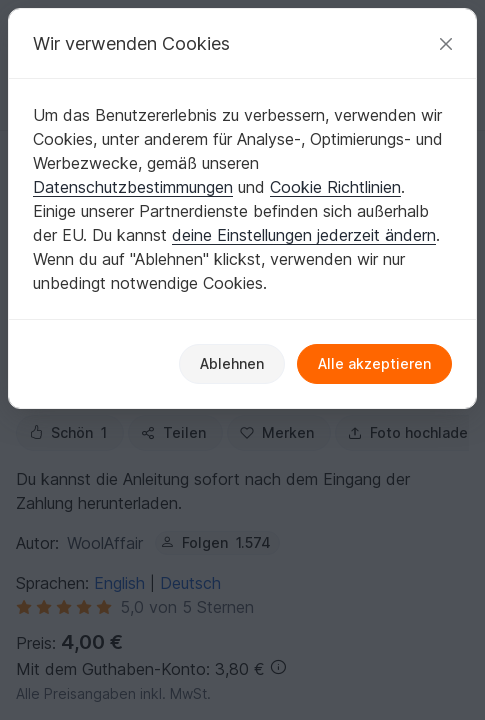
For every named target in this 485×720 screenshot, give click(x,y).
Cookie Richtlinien (335, 187)
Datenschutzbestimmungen (133, 187)
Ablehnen (232, 363)
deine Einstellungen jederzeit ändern (304, 235)
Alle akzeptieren (374, 363)
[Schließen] (446, 43)
